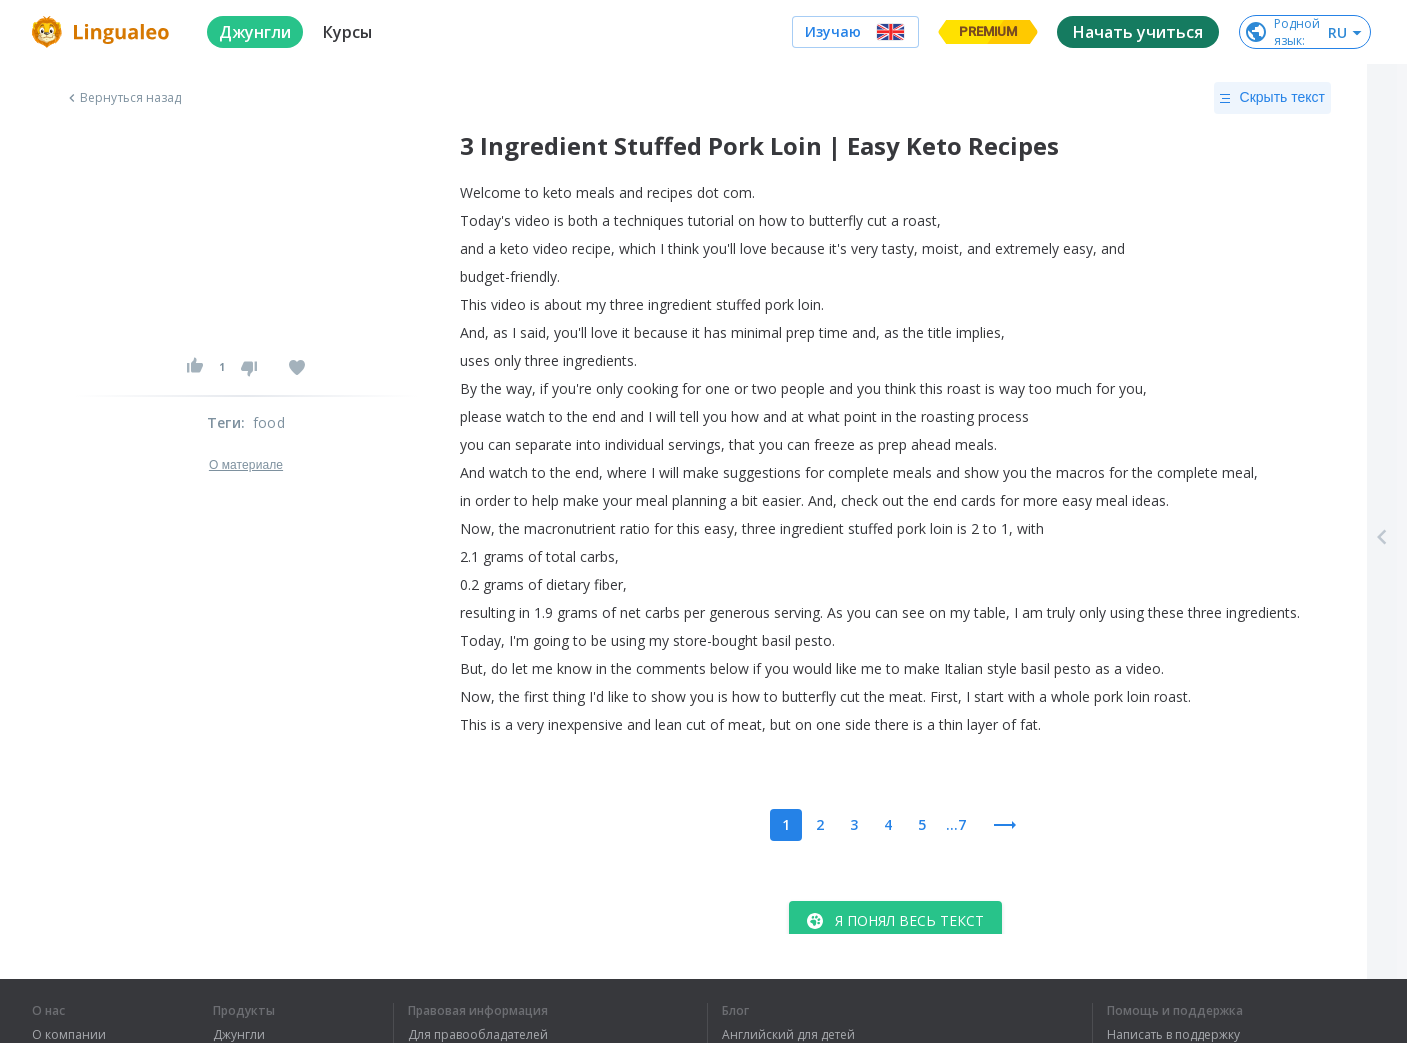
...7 (956, 824)
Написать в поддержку (1173, 1035)
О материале (246, 465)
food (269, 422)
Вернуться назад (123, 98)
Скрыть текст (1272, 98)
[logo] (103, 32)
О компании (69, 1035)
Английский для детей (788, 1035)
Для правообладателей (478, 1035)
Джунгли (239, 1035)
